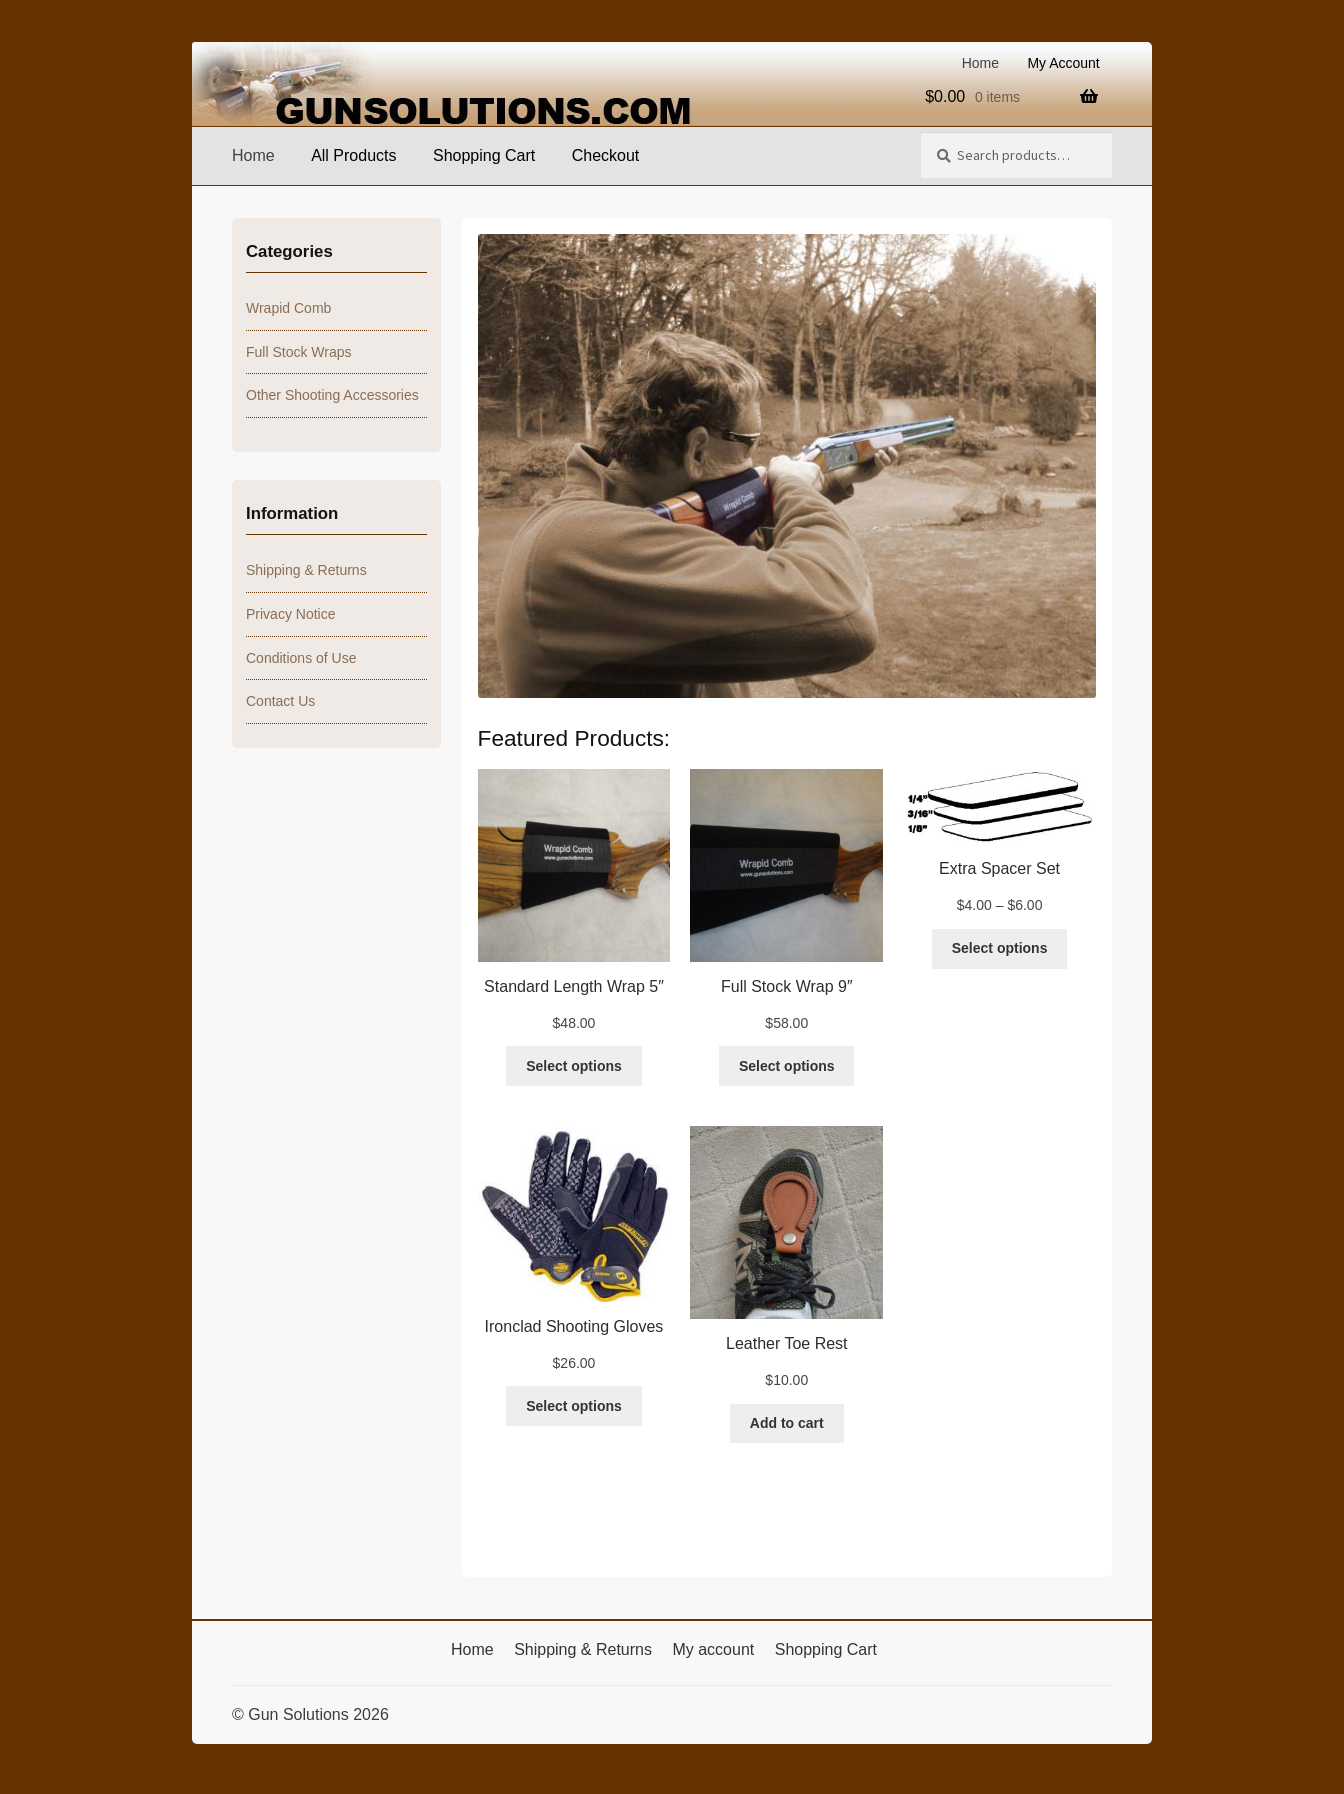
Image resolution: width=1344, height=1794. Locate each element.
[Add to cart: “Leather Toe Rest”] (787, 1424)
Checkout (606, 155)
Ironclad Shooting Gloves (574, 1326)
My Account (1063, 63)
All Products (353, 155)
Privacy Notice (290, 614)
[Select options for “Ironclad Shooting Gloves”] (573, 1406)
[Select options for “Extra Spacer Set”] (999, 949)
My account (713, 1649)
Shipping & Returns (306, 570)
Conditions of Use (301, 658)
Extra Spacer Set (999, 868)
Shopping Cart (484, 155)
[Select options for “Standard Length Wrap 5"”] (573, 1066)
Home (980, 63)
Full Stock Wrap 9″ (787, 986)
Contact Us (280, 701)
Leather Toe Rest (787, 1343)
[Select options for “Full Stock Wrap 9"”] (786, 1066)
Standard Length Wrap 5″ (574, 986)
